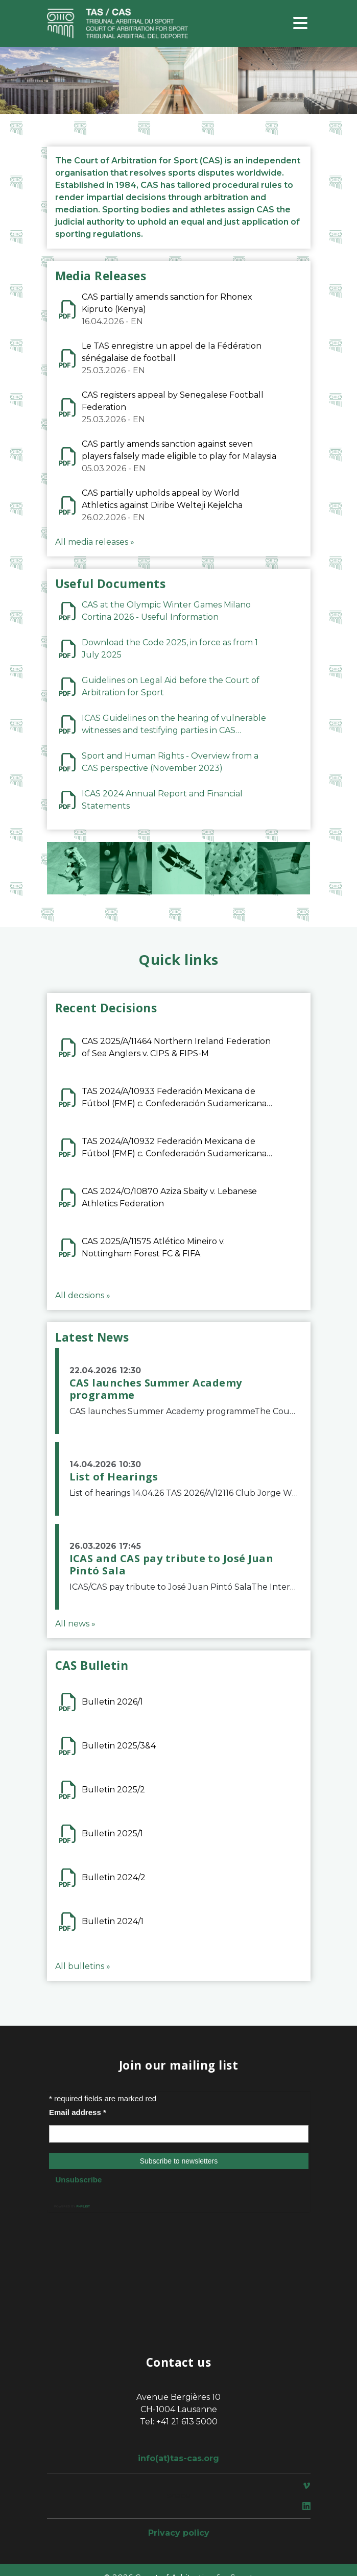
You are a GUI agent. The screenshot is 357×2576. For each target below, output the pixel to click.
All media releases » (94, 542)
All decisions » (82, 1295)
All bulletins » (82, 1966)
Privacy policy (178, 2533)
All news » (75, 1624)
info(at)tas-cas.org (178, 2458)
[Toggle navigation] (300, 23)
